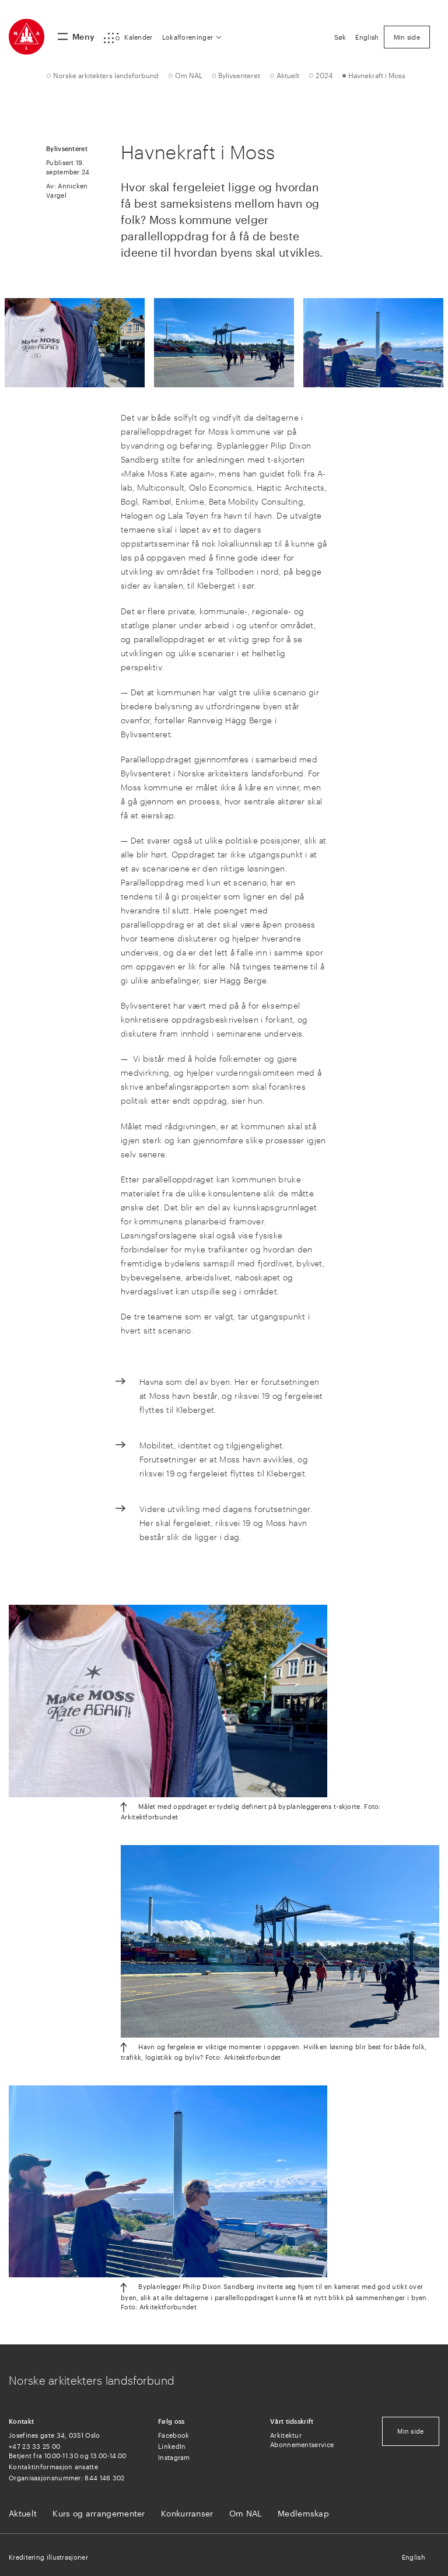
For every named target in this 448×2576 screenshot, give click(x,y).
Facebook (173, 2435)
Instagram (174, 2457)
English (413, 2557)
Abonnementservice (302, 2444)
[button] (128, 38)
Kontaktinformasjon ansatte (53, 2466)
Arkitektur (286, 2435)
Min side (410, 2431)
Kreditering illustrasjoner (48, 2557)
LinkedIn (172, 2446)
